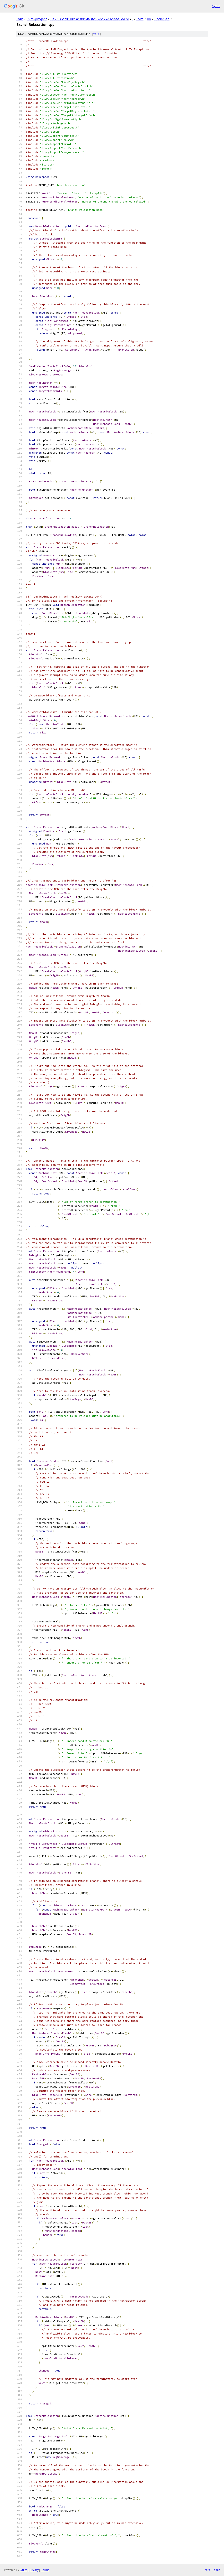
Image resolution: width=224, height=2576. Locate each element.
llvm (19, 19)
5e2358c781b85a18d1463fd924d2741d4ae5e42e (89, 19)
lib (149, 19)
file (96, 34)
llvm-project (37, 19)
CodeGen (161, 19)
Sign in (216, 6)
